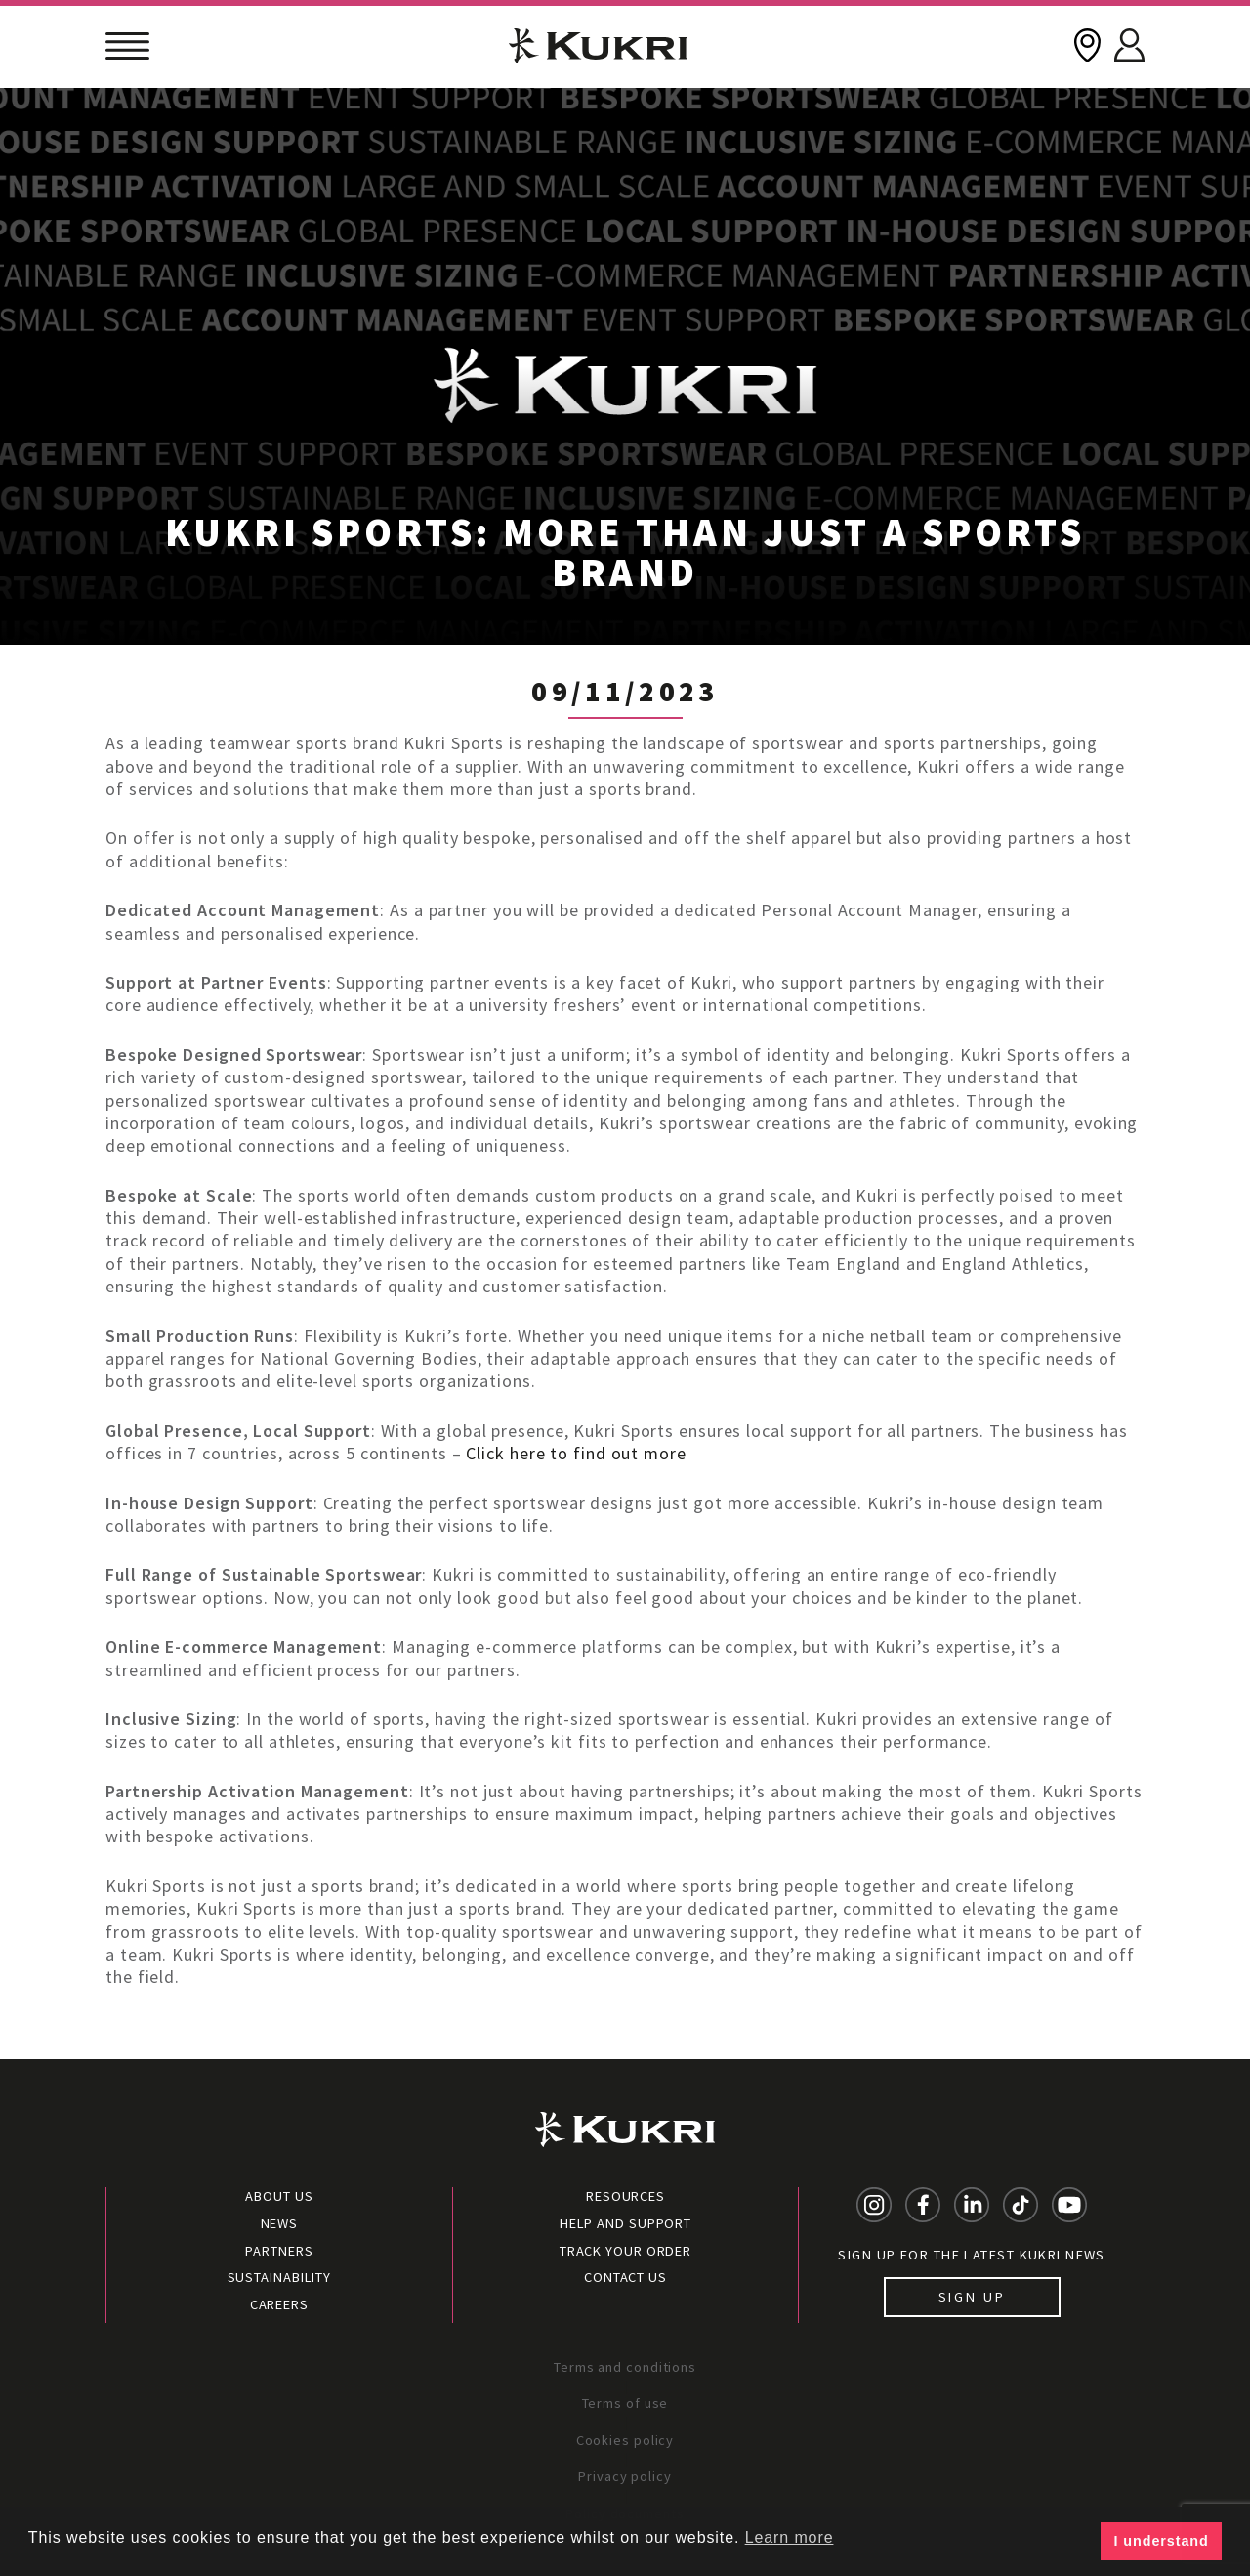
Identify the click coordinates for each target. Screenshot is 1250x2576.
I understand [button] (1161, 2541)
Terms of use (625, 2403)
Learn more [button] (789, 2537)
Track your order (625, 2250)
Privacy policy (625, 2476)
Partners (278, 2250)
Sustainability (280, 2277)
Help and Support (625, 2223)
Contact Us (625, 2277)
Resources (625, 2196)
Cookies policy (625, 2440)
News (280, 2223)
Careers (279, 2304)
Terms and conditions (625, 2367)
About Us (278, 2196)
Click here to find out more (574, 1453)
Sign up (972, 2296)
